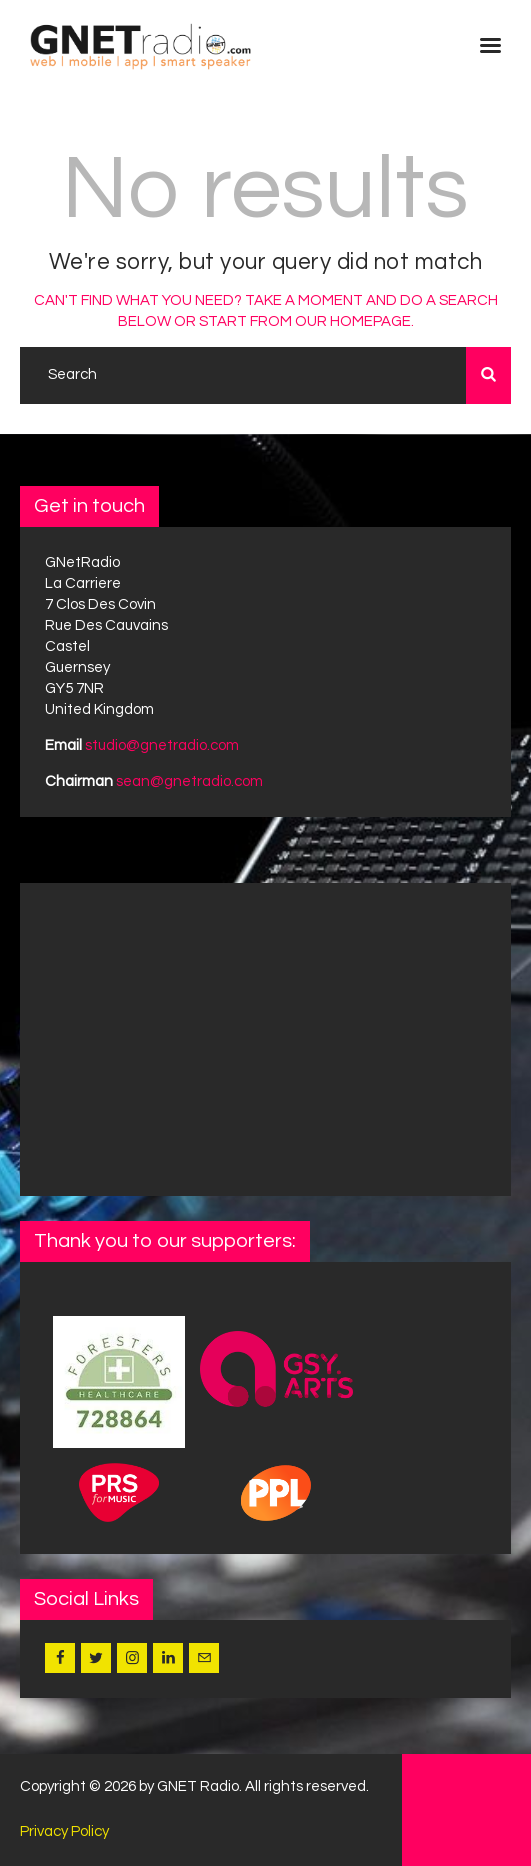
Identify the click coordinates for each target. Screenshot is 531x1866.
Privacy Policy (64, 1831)
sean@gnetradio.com (189, 781)
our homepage (353, 321)
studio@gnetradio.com (162, 745)
